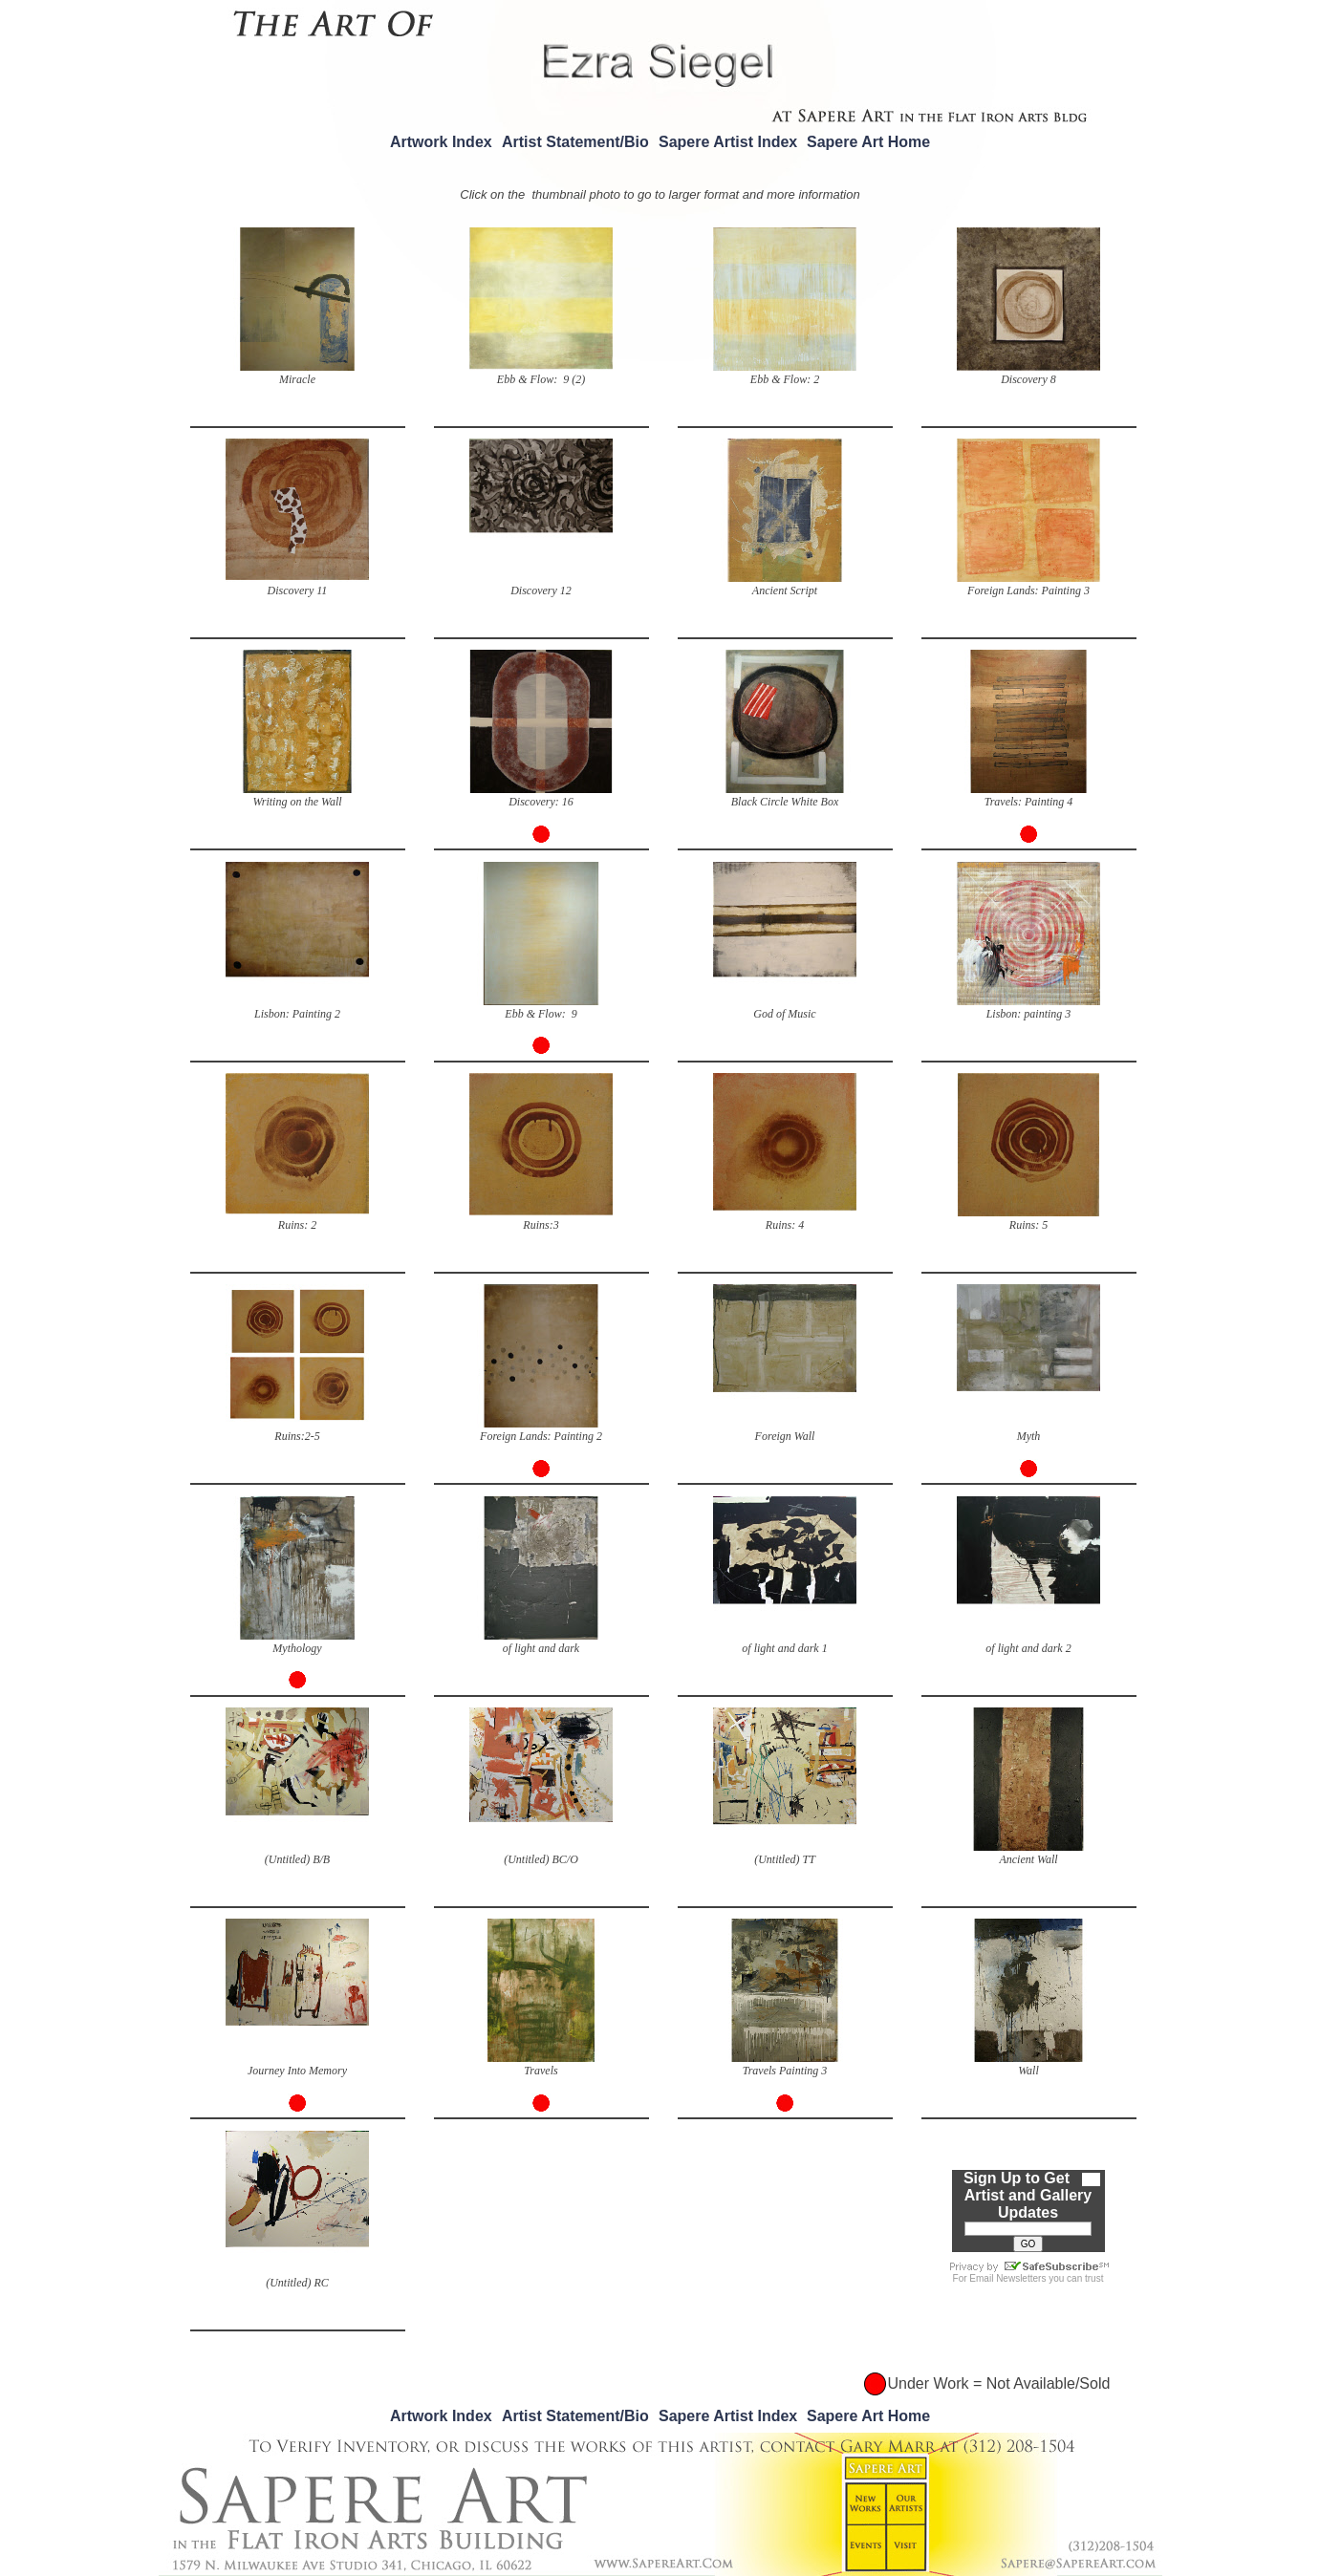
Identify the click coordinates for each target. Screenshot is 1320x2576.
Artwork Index (441, 142)
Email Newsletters (1007, 2278)
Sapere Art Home (868, 142)
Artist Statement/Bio (575, 142)
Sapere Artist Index (728, 142)
